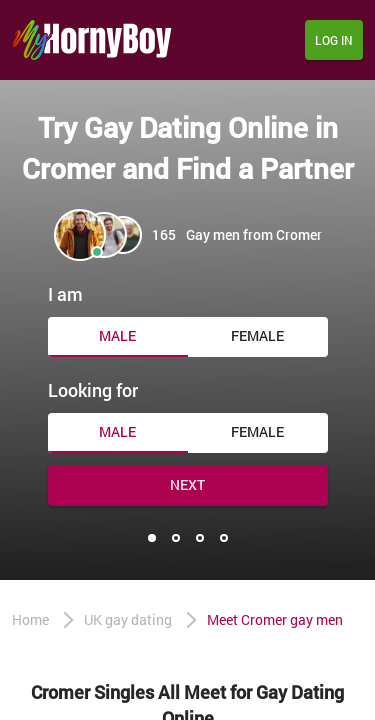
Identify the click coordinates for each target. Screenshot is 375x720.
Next (187, 484)
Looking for (93, 390)
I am (65, 294)
